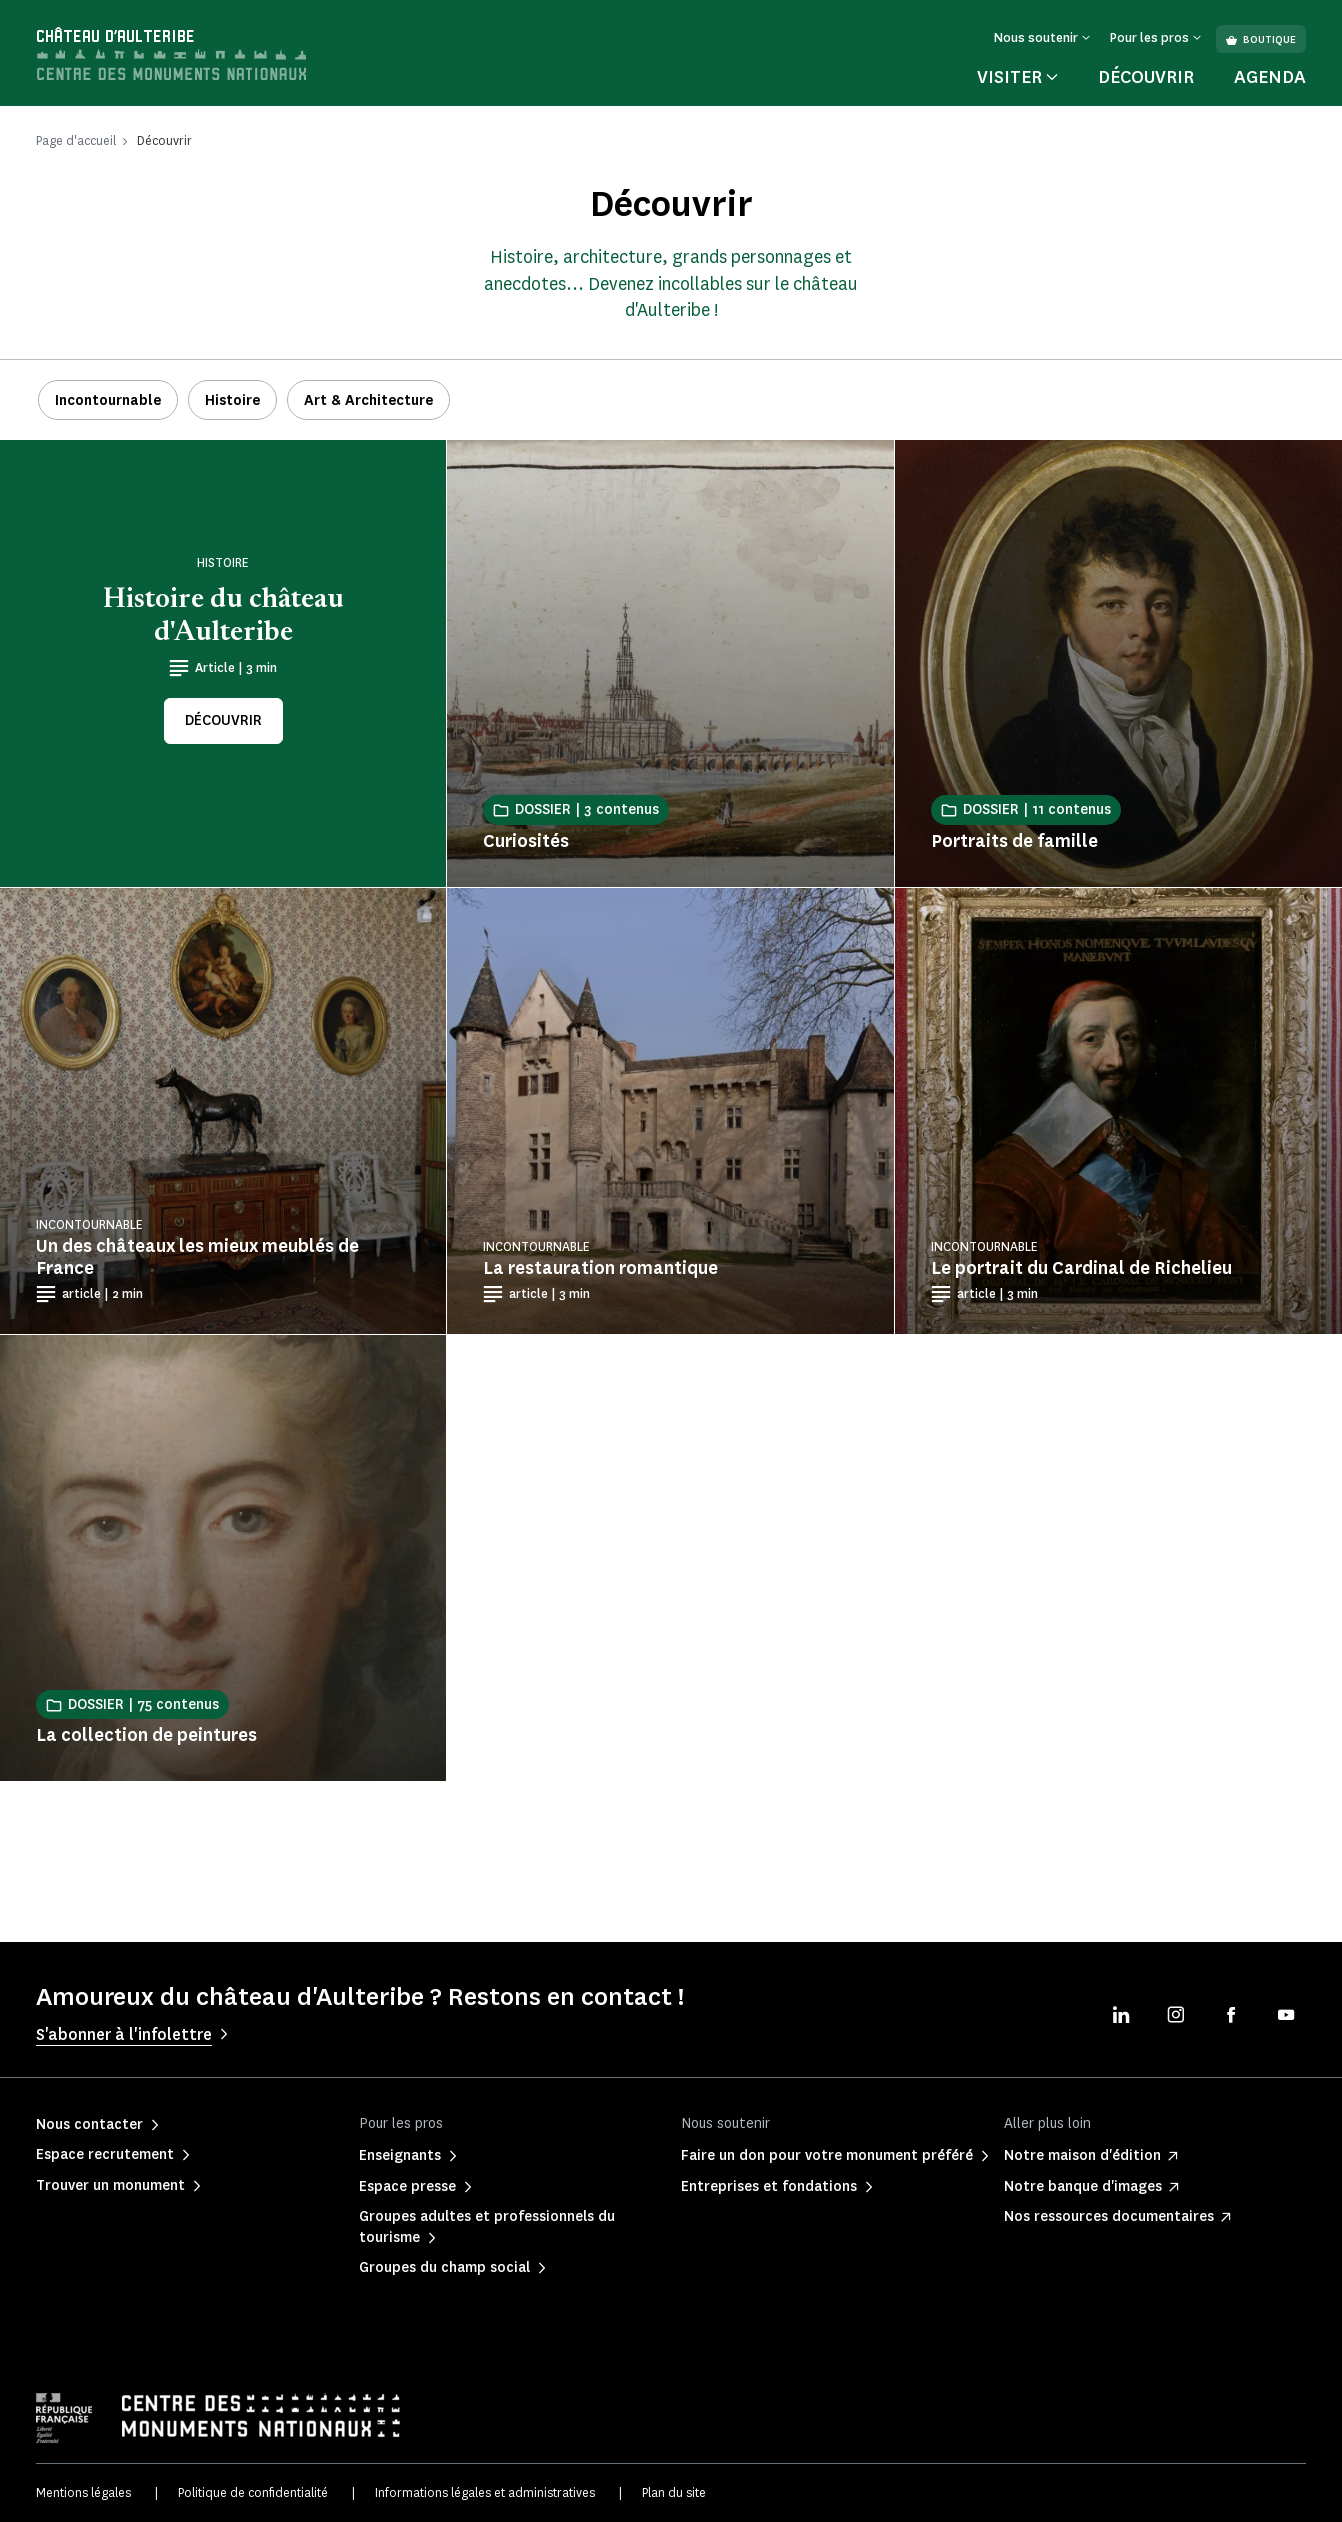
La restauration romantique (600, 1268)
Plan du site (674, 2492)
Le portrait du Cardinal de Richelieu (1081, 1268)
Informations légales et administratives (485, 2492)
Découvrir (1146, 77)
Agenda (1270, 77)
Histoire (232, 400)
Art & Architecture (368, 400)
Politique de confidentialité (253, 2492)
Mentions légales (83, 2492)
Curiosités (526, 841)
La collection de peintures (146, 1735)
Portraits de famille (1014, 841)
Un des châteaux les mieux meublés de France (197, 1257)
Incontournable (108, 400)
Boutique (1261, 39)
